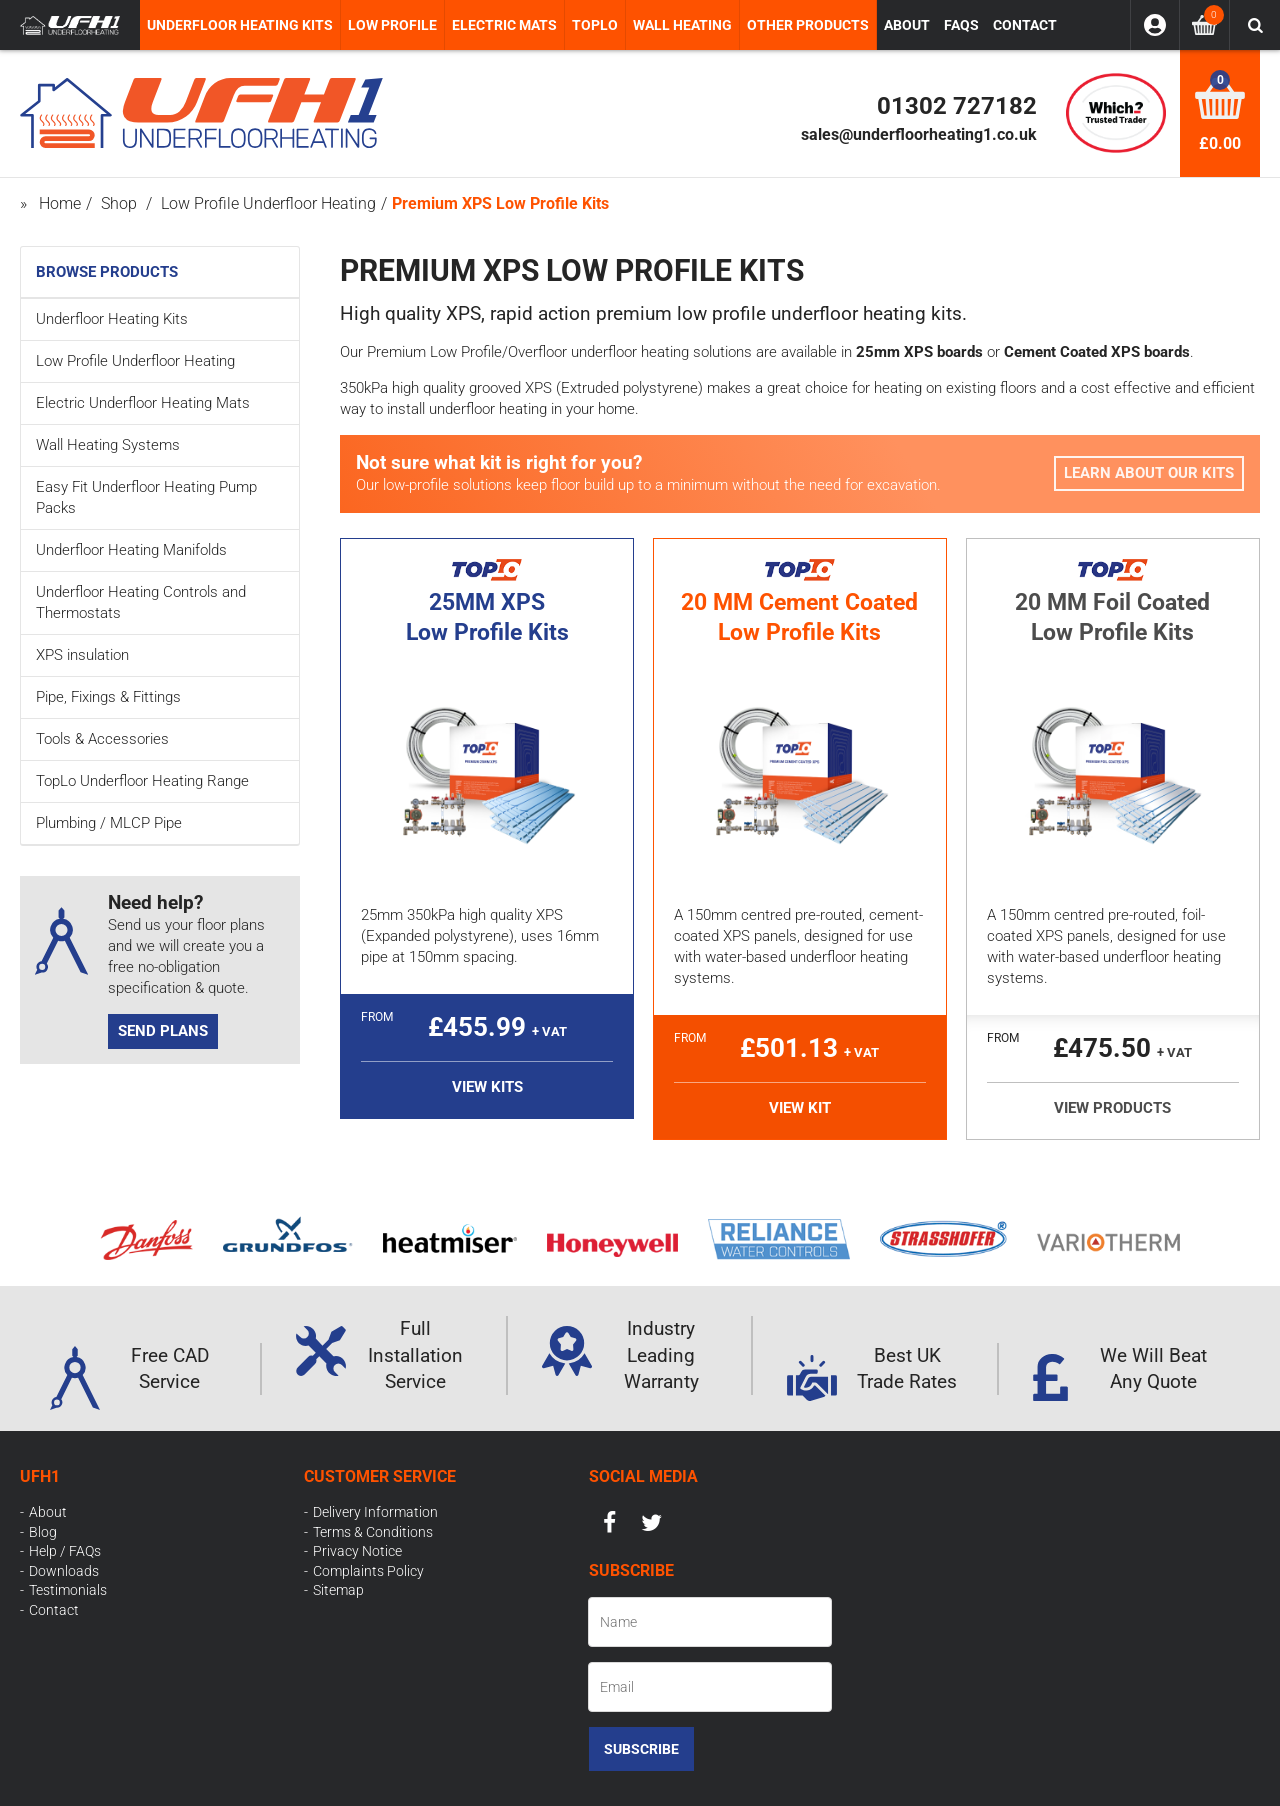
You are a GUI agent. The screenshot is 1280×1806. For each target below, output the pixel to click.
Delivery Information (375, 1512)
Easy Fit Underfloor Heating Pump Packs (146, 497)
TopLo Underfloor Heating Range (142, 781)
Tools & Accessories (102, 739)
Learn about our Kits (1149, 473)
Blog (43, 1532)
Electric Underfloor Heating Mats (143, 403)
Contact (54, 1610)
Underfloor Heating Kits (112, 319)
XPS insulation (82, 655)
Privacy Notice (357, 1551)
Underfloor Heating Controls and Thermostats (141, 602)
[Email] (710, 1687)
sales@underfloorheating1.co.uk (919, 134)
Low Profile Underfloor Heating (135, 361)
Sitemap (338, 1590)
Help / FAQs (65, 1551)
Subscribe (641, 1749)
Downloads (64, 1571)
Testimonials (68, 1590)
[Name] (710, 1622)
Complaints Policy (368, 1571)
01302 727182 (957, 106)
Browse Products (107, 272)
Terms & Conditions (373, 1532)
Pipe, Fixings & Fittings (108, 697)
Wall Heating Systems (108, 445)
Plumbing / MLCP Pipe (109, 823)
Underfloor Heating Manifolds (131, 550)
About (48, 1512)
